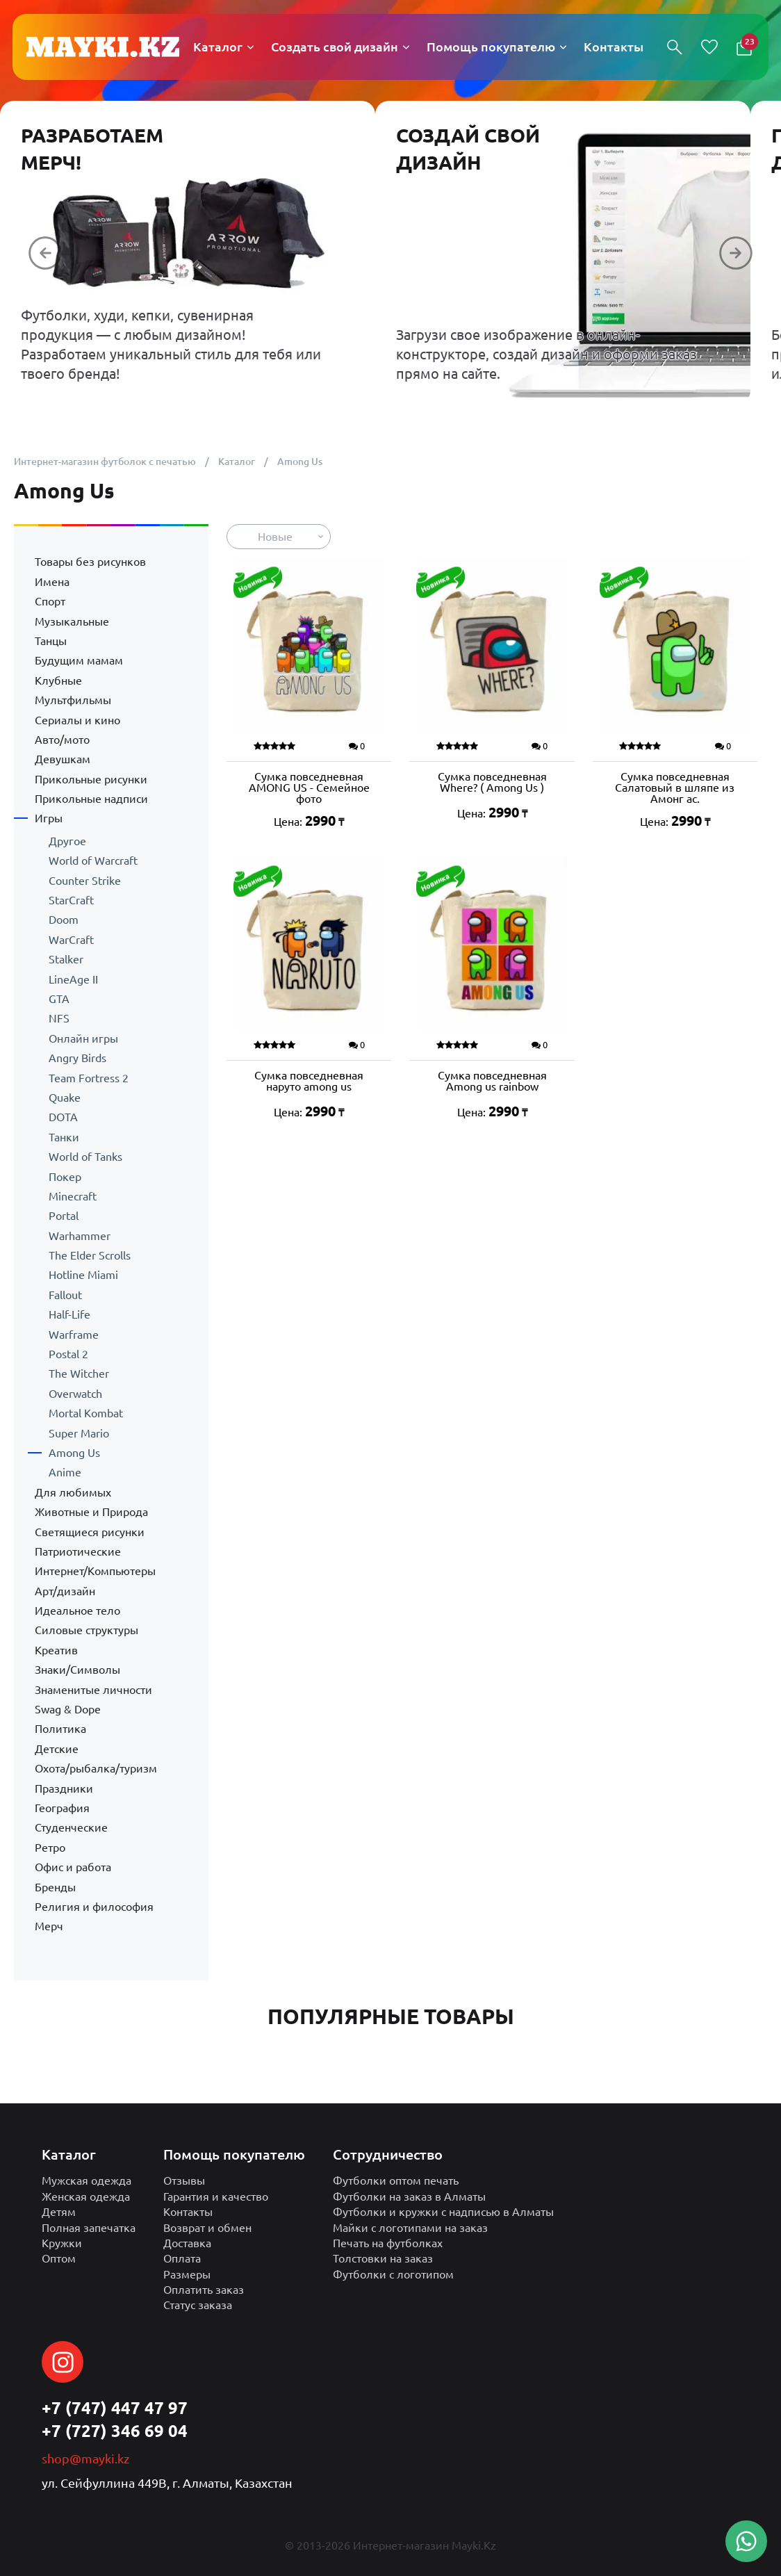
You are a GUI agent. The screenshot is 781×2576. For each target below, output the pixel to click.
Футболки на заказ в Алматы (409, 2196)
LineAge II (73, 979)
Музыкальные (72, 621)
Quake (65, 1097)
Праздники (64, 1788)
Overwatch (75, 1393)
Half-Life (69, 1314)
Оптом (59, 2258)
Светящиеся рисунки (90, 1532)
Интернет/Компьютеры (95, 1571)
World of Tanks (85, 1156)
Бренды (55, 1887)
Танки (64, 1137)
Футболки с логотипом (393, 2274)
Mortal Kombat (86, 1413)
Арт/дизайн (65, 1591)
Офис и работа (73, 1867)
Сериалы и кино (77, 720)
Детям (59, 2212)
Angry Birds (77, 1058)
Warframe (74, 1334)
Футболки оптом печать (396, 2180)
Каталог (236, 461)
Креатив (56, 1650)
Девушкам (62, 759)
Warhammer (79, 1236)
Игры (49, 818)
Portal (64, 1215)
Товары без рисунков (90, 561)
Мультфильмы (73, 700)
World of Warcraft (93, 860)
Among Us (74, 1452)
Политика (60, 1728)
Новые (275, 536)
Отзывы (184, 2180)
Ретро (50, 1847)
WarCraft (71, 940)
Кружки (62, 2243)
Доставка (187, 2243)
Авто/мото (62, 739)
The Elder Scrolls (90, 1255)
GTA (59, 999)
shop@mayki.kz (85, 2458)
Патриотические (78, 1551)
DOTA (63, 1117)
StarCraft (71, 900)
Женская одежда (86, 2196)
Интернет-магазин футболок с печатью (105, 461)
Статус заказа (197, 2305)
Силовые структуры (86, 1630)
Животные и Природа (91, 1512)
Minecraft (73, 1196)
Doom (64, 919)
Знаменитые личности (93, 1690)
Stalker (66, 959)
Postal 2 (68, 1354)
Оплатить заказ (203, 2289)
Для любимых (73, 1492)
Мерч (49, 1926)
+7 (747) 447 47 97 (115, 2408)
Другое (67, 841)
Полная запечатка (88, 2228)
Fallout (65, 1295)
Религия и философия (94, 1906)
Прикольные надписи (91, 798)
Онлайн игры (83, 1038)
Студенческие (71, 1827)
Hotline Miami (83, 1275)
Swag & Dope (68, 1709)
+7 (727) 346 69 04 (115, 2431)
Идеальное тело (77, 1610)
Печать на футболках (388, 2243)
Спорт (50, 601)
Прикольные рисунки (91, 779)
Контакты (188, 2212)
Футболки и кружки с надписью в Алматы (443, 2212)
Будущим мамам (79, 660)
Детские (57, 1749)
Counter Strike (85, 880)
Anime (65, 1472)
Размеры (187, 2274)
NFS (59, 1018)
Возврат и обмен (207, 2228)
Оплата (182, 2258)
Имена (52, 582)
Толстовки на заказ (383, 2258)
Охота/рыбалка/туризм (96, 1768)
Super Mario (79, 1433)
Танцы (51, 641)
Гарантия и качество (215, 2196)
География (62, 1808)
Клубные (58, 680)
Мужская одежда (86, 2180)
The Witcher (79, 1373)
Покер (65, 1177)
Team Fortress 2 (89, 1078)
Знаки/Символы (77, 1669)
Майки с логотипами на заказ (410, 2228)
